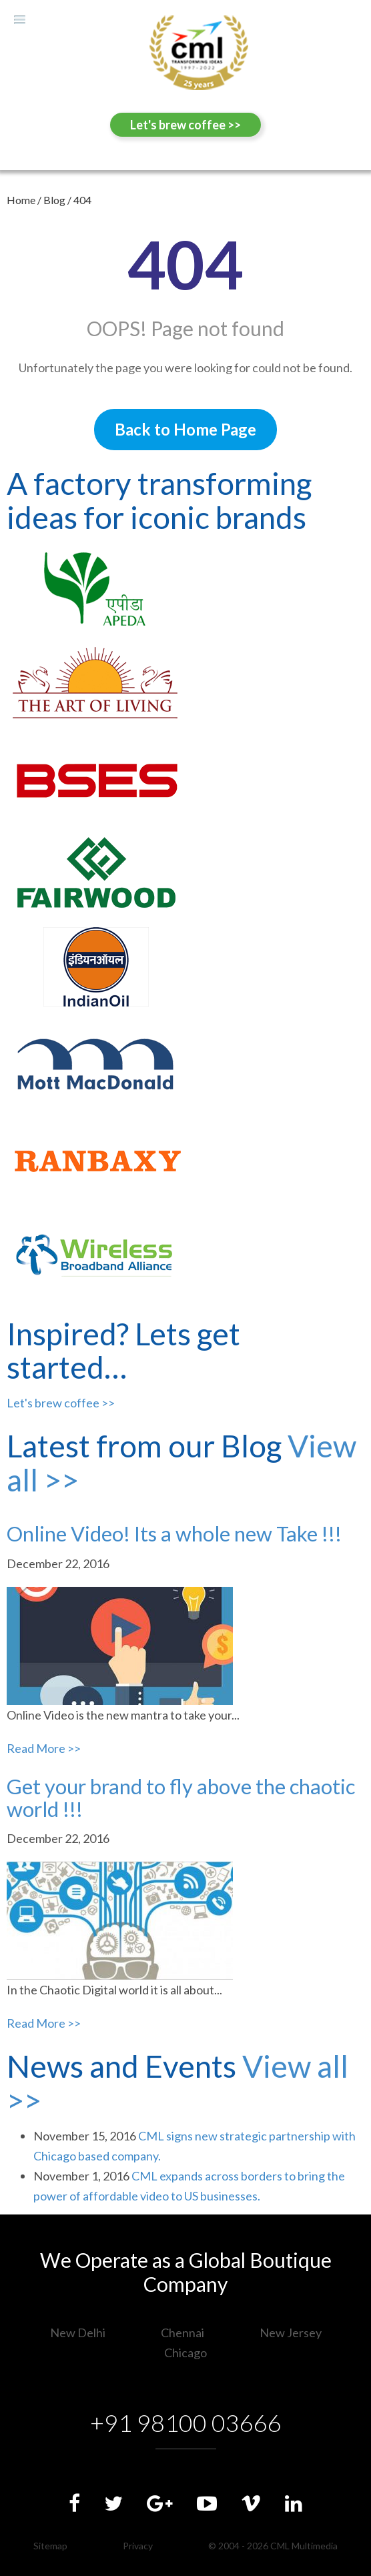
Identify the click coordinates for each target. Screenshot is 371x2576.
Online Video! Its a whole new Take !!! (174, 1533)
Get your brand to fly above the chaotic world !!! (181, 1798)
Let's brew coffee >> (185, 124)
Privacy (138, 2545)
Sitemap (50, 2545)
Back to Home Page (185, 429)
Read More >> (44, 1748)
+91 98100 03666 (186, 2422)
